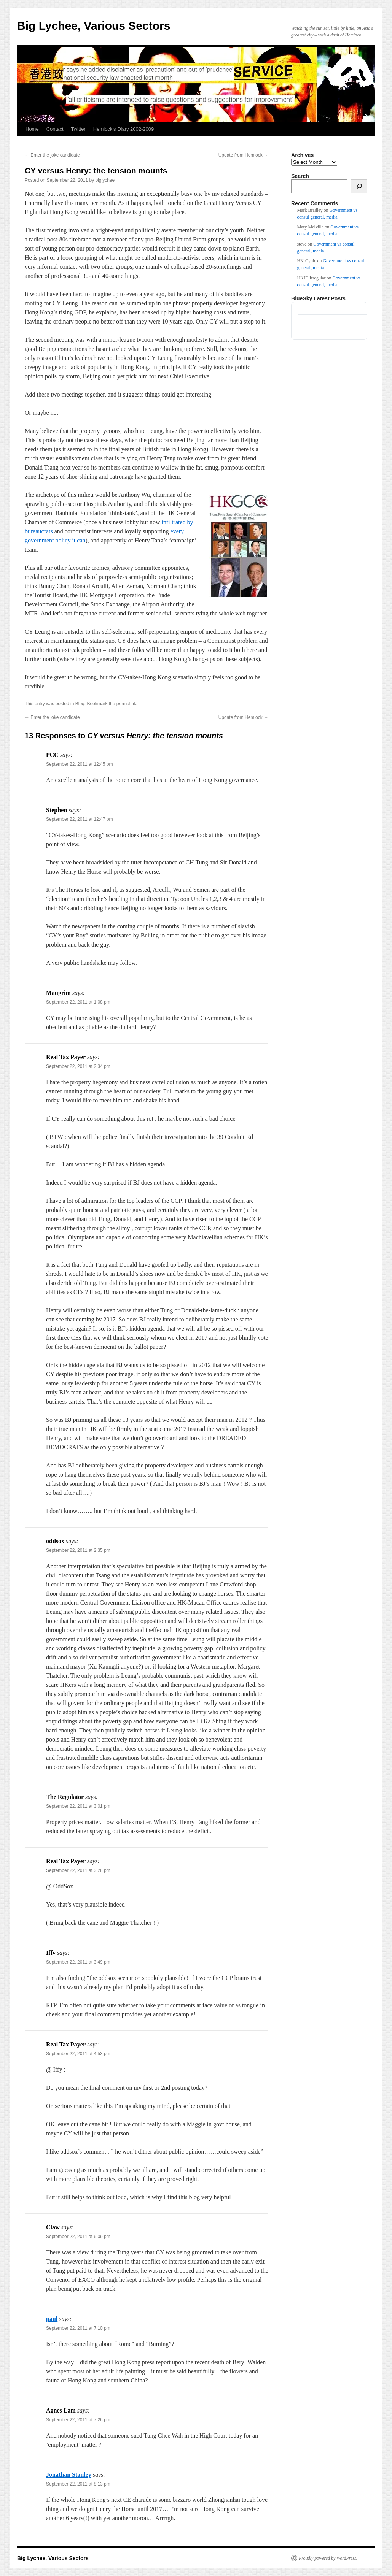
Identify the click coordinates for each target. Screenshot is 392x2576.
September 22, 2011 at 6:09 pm (78, 2236)
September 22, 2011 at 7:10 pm (78, 2328)
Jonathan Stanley (68, 2474)
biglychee (105, 180)
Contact (55, 129)
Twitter (78, 129)
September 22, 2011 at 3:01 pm (78, 1806)
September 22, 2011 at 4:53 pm (78, 2053)
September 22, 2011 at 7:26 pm (78, 2419)
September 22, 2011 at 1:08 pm (78, 1002)
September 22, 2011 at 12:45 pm (79, 764)
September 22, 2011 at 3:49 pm (78, 1962)
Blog (79, 703)
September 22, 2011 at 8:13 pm (78, 2484)
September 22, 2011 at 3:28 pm (78, 1870)
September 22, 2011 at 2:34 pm (78, 1066)
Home (32, 129)
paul (51, 2319)
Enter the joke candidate (52, 155)
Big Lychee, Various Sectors (93, 25)
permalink (126, 703)
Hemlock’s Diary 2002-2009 (123, 129)
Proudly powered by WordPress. (328, 2558)
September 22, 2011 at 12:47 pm (79, 819)
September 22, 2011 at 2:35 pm (78, 1550)
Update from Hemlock (243, 155)
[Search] (359, 186)
